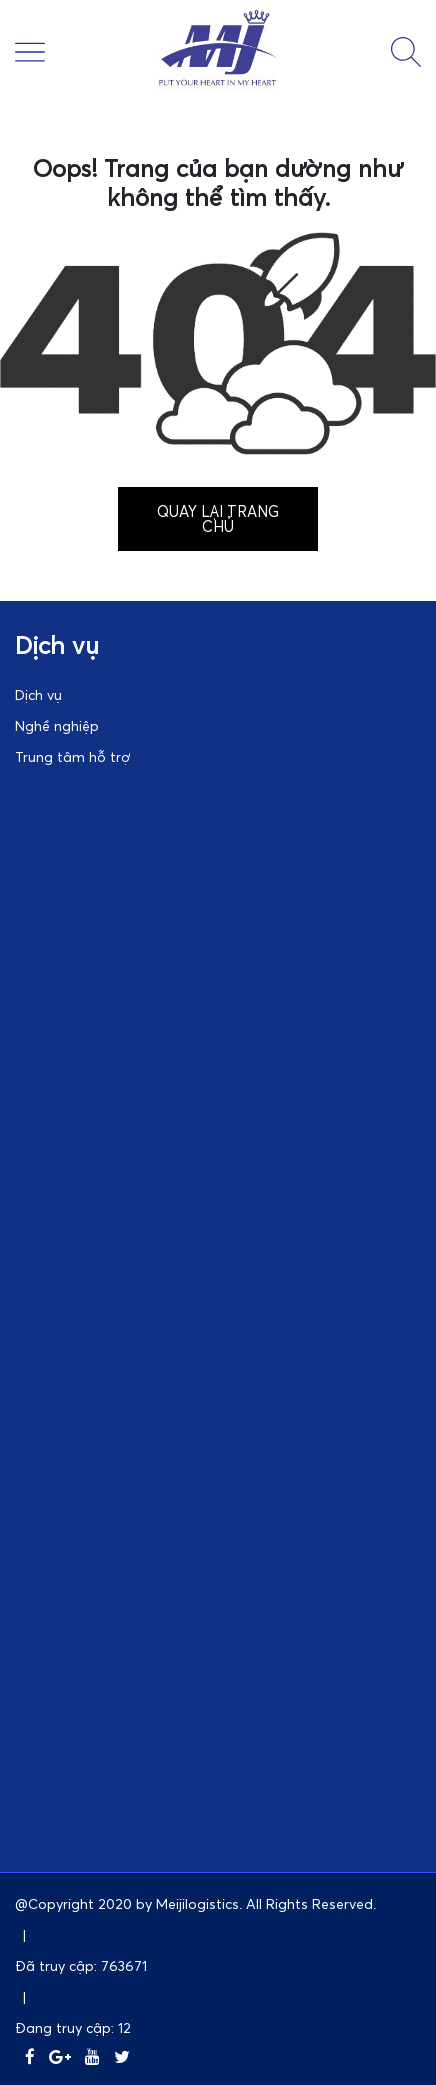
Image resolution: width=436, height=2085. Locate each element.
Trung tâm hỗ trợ (72, 756)
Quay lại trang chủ (218, 518)
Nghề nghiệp (57, 725)
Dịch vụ (38, 694)
